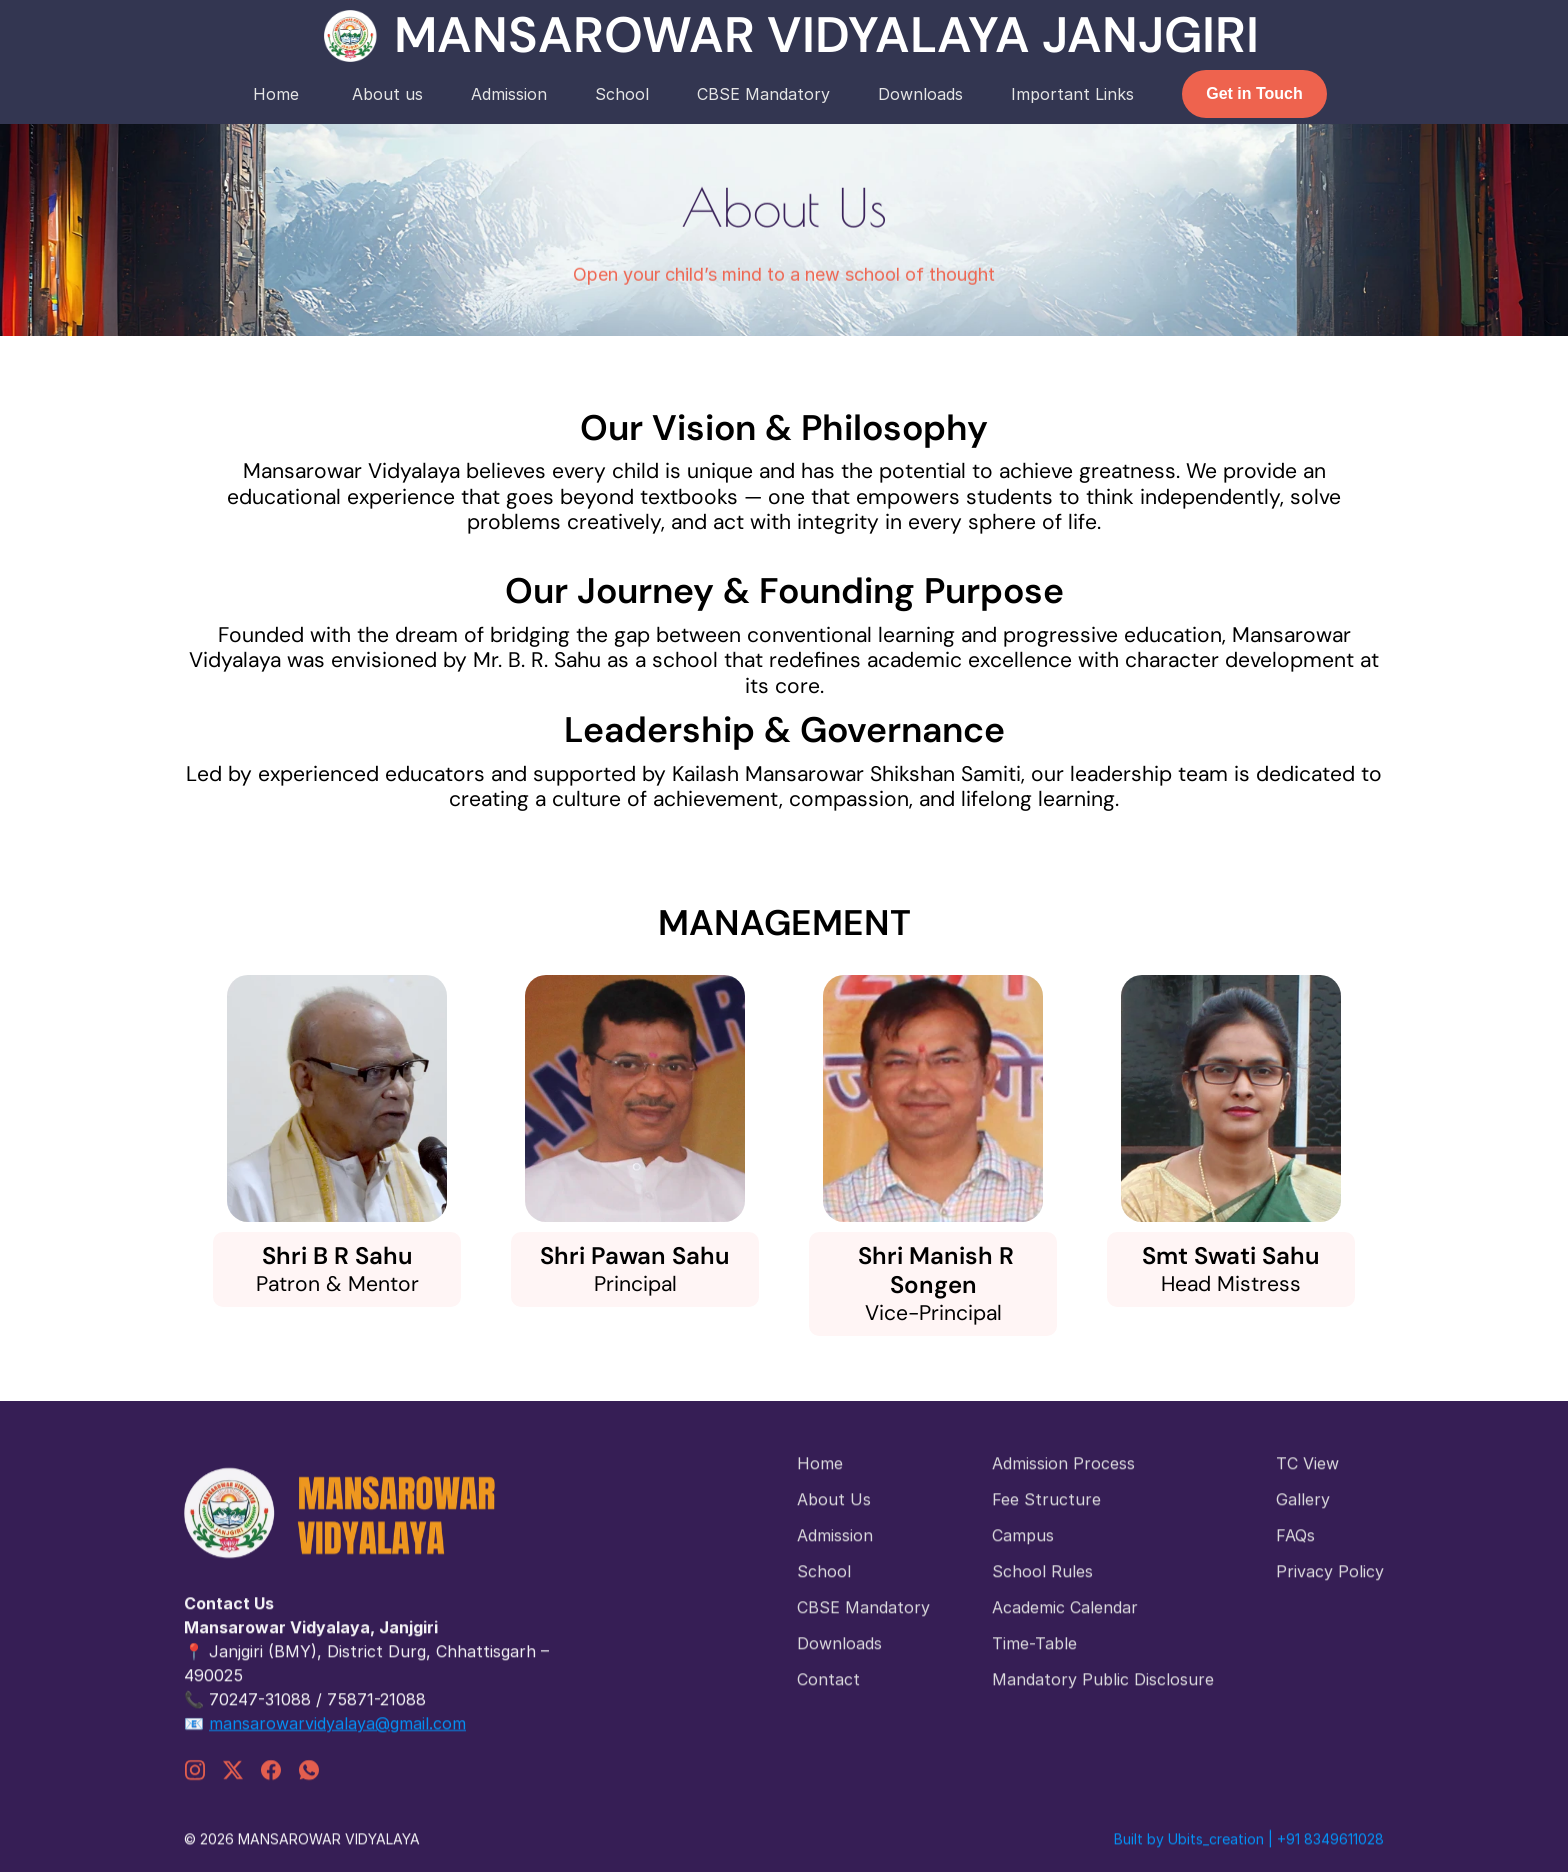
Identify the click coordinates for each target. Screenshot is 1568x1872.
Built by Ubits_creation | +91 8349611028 (1249, 1852)
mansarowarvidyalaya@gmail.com (337, 1733)
